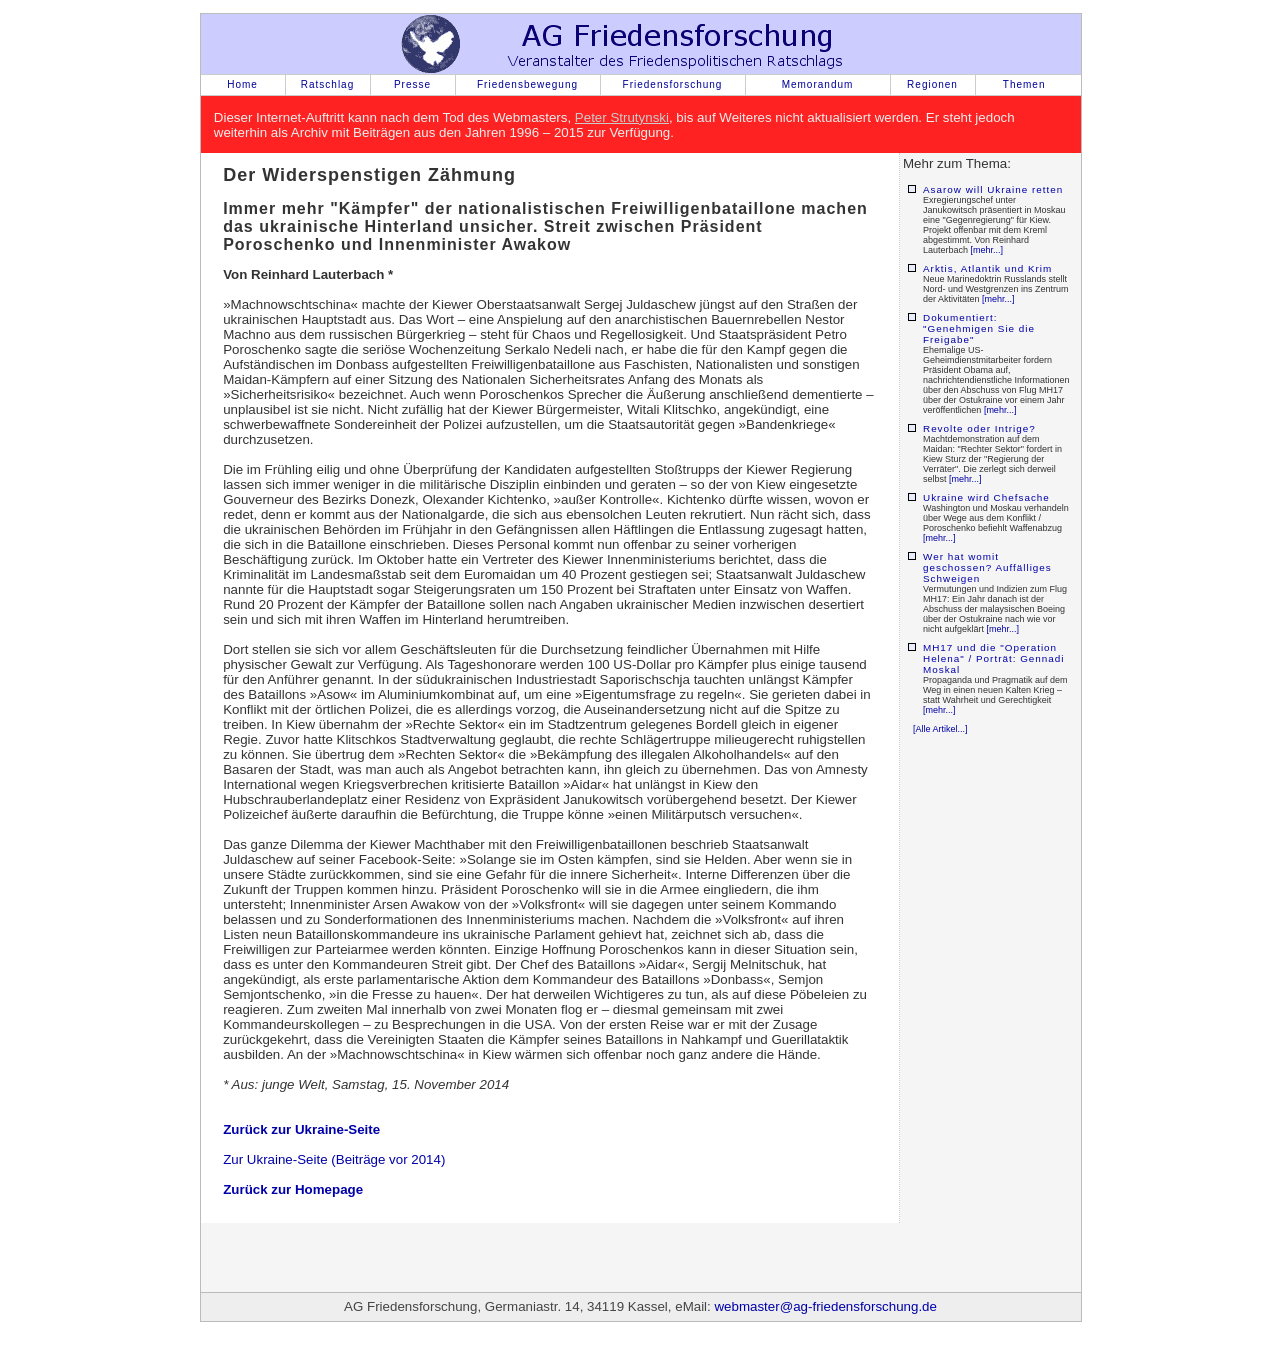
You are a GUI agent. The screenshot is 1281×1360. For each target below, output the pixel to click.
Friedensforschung (673, 84)
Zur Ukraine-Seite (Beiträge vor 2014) (334, 1159)
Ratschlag (327, 84)
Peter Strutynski (622, 117)
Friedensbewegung (527, 84)
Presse (412, 84)
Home (242, 84)
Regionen (932, 84)
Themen (1024, 84)
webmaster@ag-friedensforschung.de (825, 1306)
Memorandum (818, 84)
